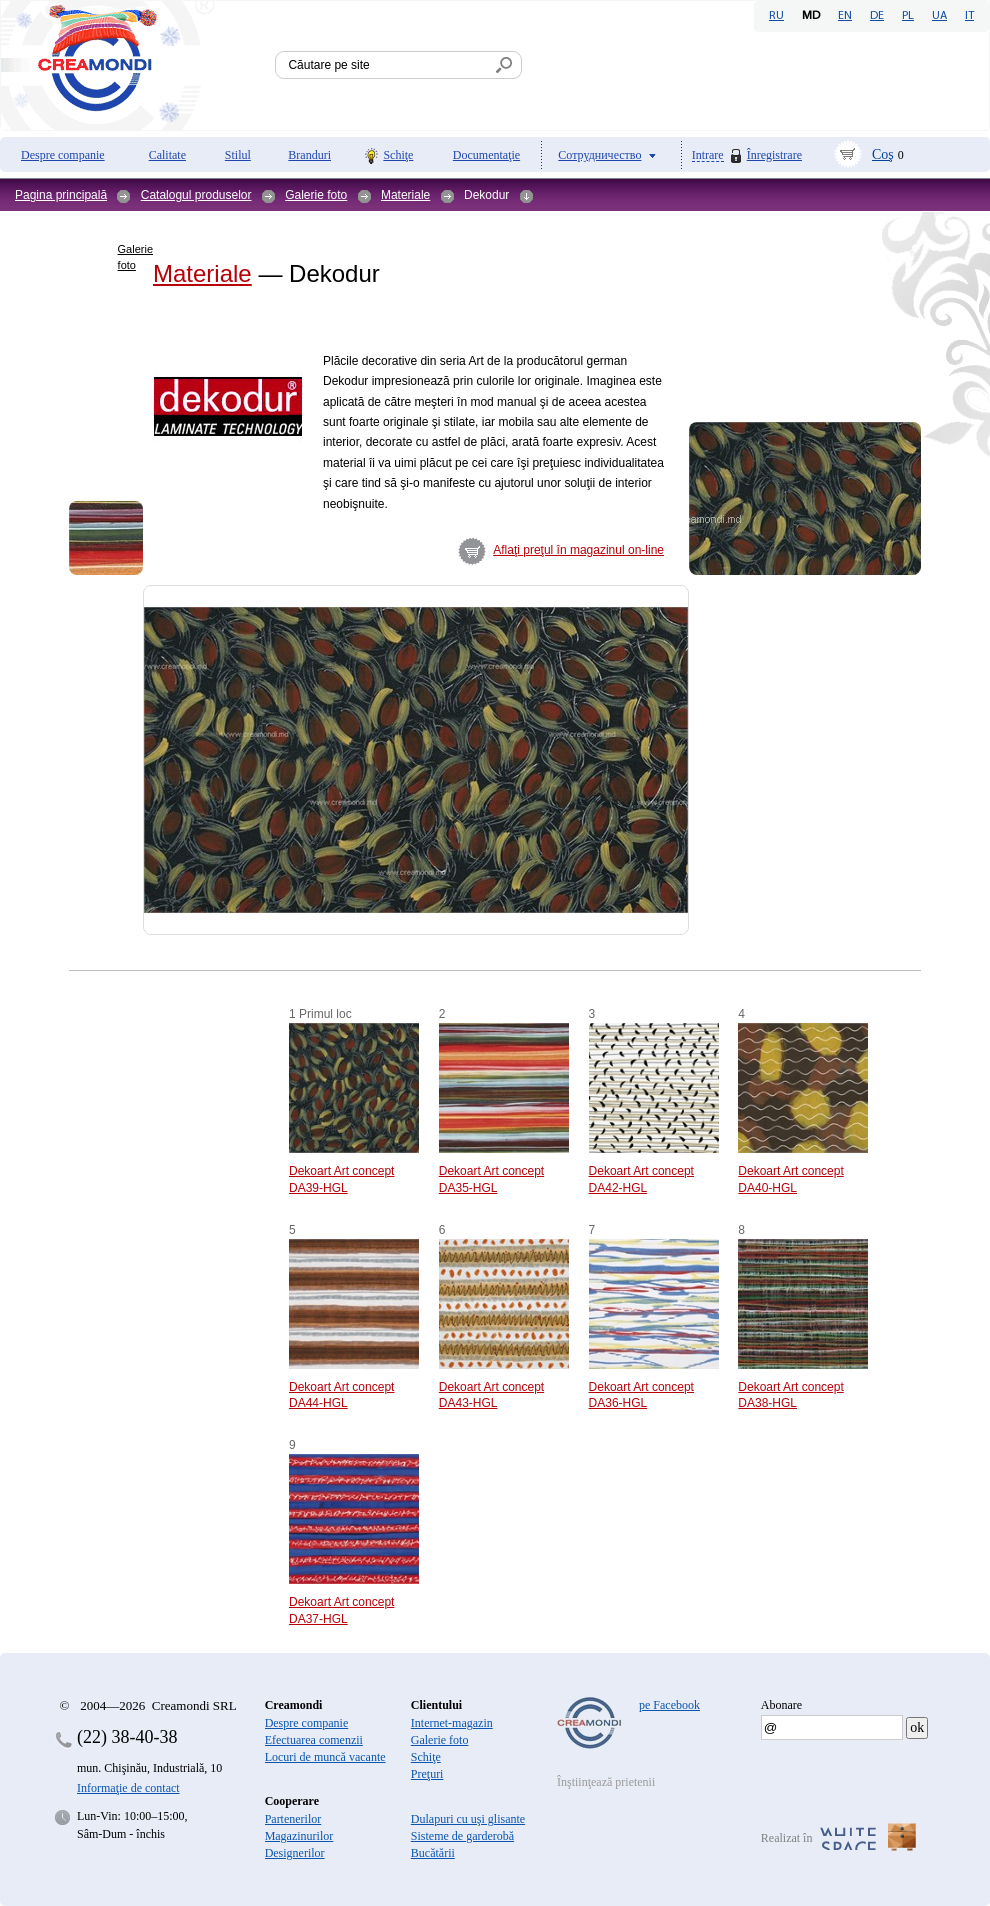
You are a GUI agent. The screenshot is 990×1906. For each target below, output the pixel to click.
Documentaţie (486, 155)
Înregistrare (774, 155)
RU (776, 16)
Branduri (309, 155)
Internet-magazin (452, 1723)
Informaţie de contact (128, 1788)
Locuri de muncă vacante (325, 1757)
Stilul (238, 155)
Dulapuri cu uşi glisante (468, 1819)
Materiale (405, 195)
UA (939, 16)
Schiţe (398, 155)
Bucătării (433, 1853)
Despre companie (63, 155)
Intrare (708, 155)
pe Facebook (669, 1705)
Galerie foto (316, 195)
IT (969, 16)
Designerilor (295, 1853)
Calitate (167, 155)
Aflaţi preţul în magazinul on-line (578, 550)
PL (908, 16)
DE (877, 16)
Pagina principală (61, 195)
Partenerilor (293, 1819)
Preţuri (427, 1774)
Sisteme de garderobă (462, 1836)
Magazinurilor (299, 1836)
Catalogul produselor (196, 195)
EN (845, 16)
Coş (883, 154)
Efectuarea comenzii (314, 1740)
